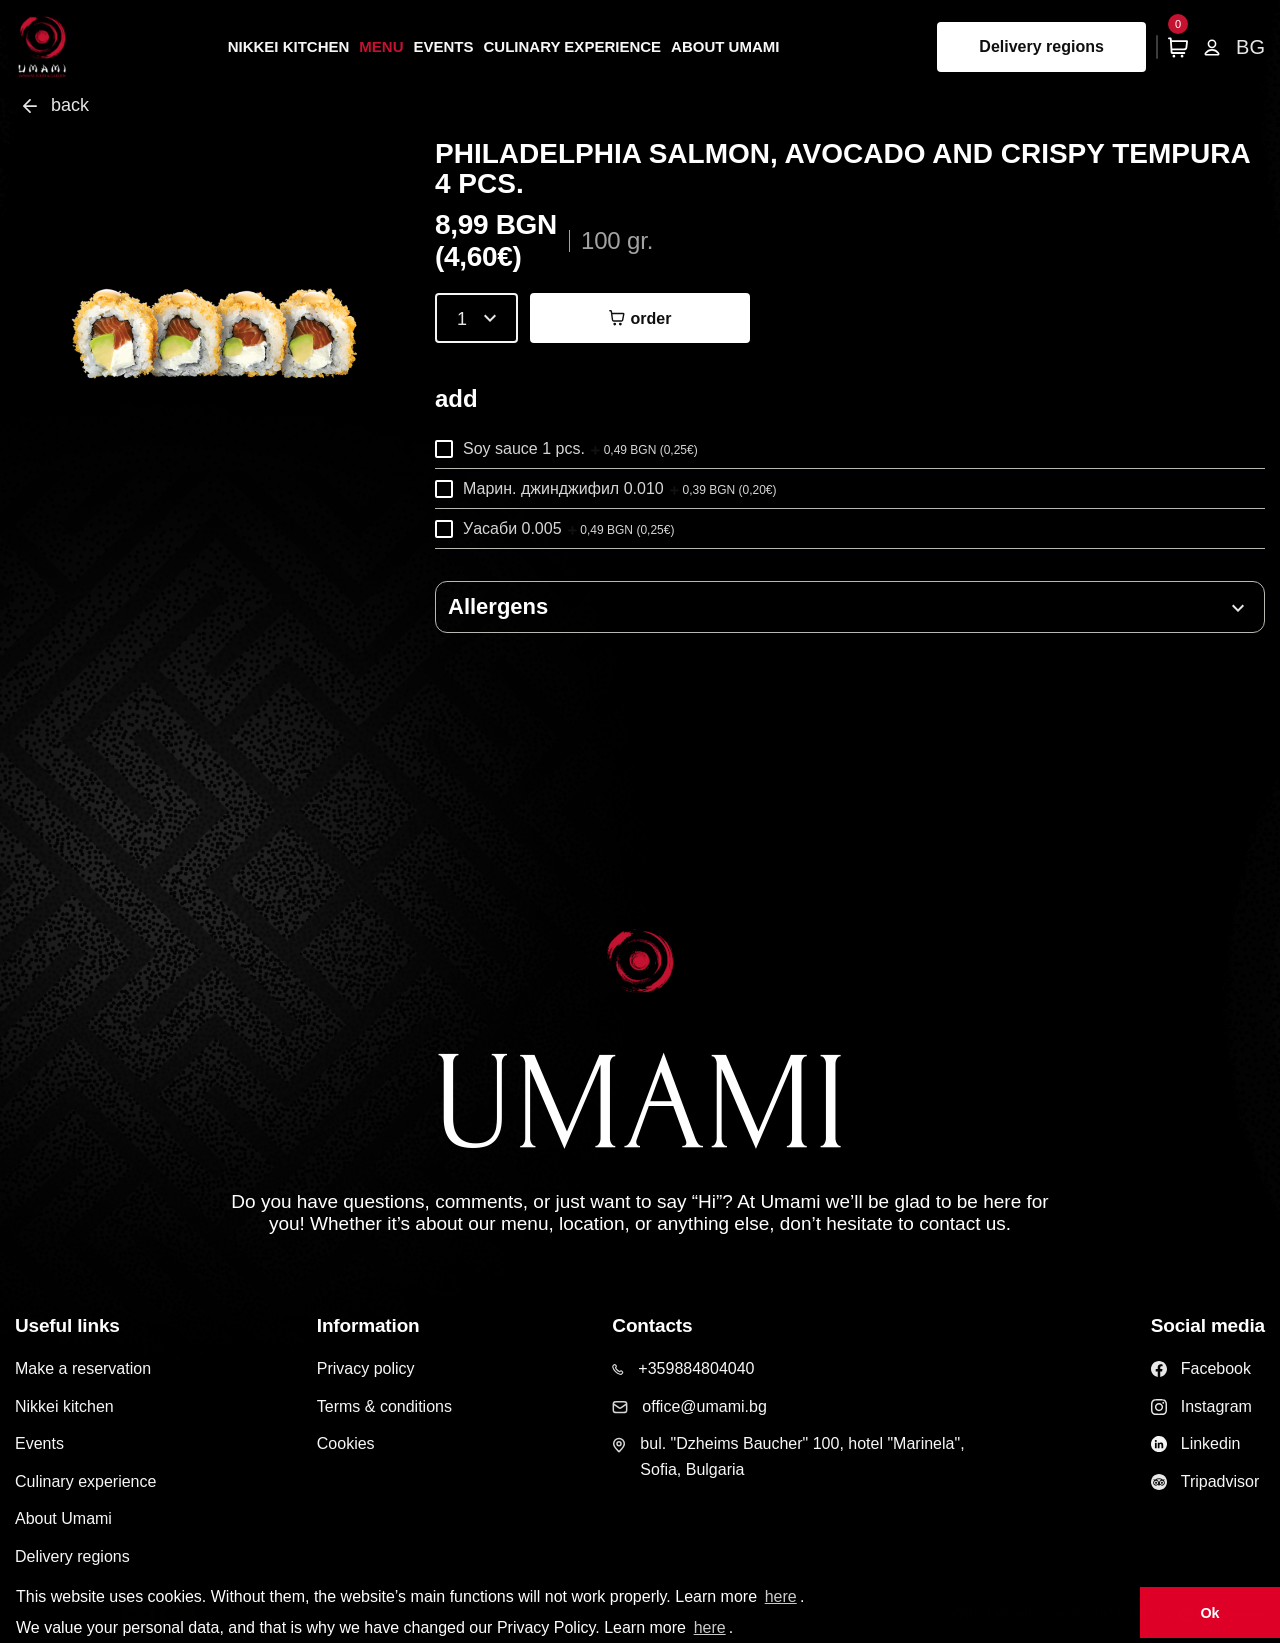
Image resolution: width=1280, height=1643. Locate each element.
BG (1250, 47)
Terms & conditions (384, 1406)
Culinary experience (573, 46)
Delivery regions (1041, 46)
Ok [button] (1209, 1613)
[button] (850, 607)
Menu (381, 46)
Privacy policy (366, 1368)
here (781, 1596)
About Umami (725, 46)
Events (444, 46)
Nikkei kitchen (289, 46)
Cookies (346, 1443)
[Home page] (42, 46)
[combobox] (476, 318)
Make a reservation (83, 1368)
